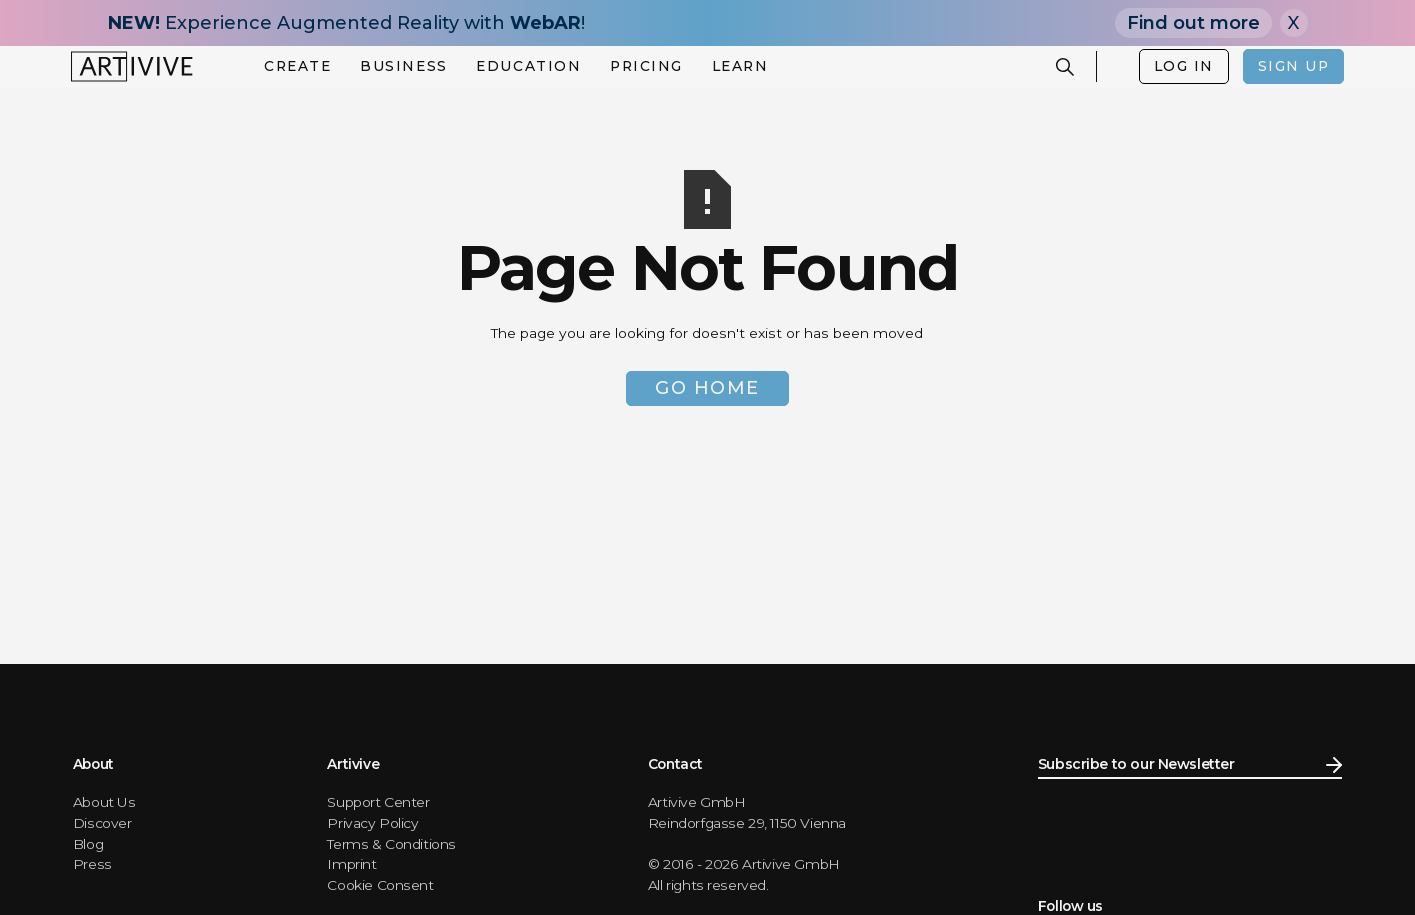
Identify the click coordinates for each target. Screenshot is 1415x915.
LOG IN (1184, 66)
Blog (88, 844)
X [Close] (1293, 23)
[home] (132, 66)
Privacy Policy (372, 823)
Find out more (1193, 23)
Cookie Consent (380, 885)
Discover (102, 823)
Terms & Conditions (391, 844)
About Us (104, 802)
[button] (297, 67)
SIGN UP (1294, 66)
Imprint (351, 864)
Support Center (378, 802)
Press (92, 864)
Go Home (707, 388)
